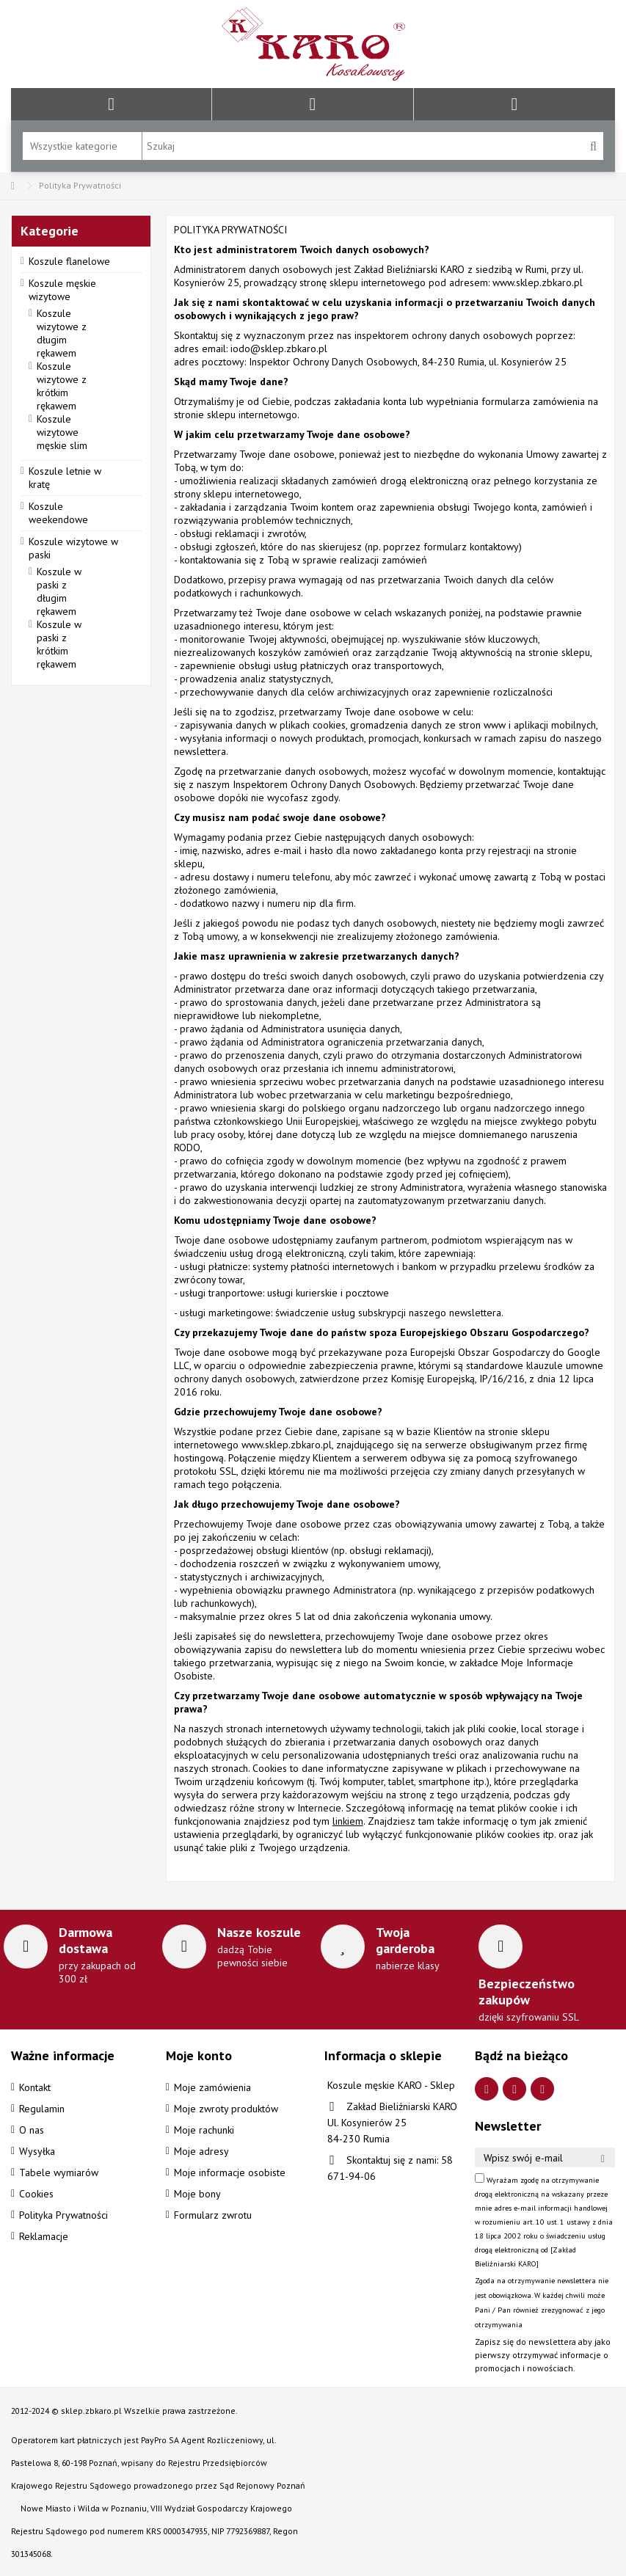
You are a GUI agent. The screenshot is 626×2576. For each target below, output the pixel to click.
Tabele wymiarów (58, 2172)
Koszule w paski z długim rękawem (59, 591)
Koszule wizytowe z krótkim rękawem (62, 386)
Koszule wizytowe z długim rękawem (62, 333)
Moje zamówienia (212, 2087)
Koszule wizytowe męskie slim (62, 432)
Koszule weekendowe (58, 513)
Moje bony (197, 2193)
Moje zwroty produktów (226, 2108)
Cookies (36, 2193)
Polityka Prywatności (63, 2215)
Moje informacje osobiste (229, 2172)
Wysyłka (37, 2151)
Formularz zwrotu (213, 2215)
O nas (31, 2130)
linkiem (347, 1821)
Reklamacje (43, 2236)
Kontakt (35, 2087)
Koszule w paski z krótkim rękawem (59, 644)
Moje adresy (201, 2151)
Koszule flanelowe (69, 261)
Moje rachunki (204, 2130)
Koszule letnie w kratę (65, 477)
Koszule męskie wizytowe (62, 290)
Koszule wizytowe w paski (73, 548)
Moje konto (199, 2055)
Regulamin (42, 2108)
